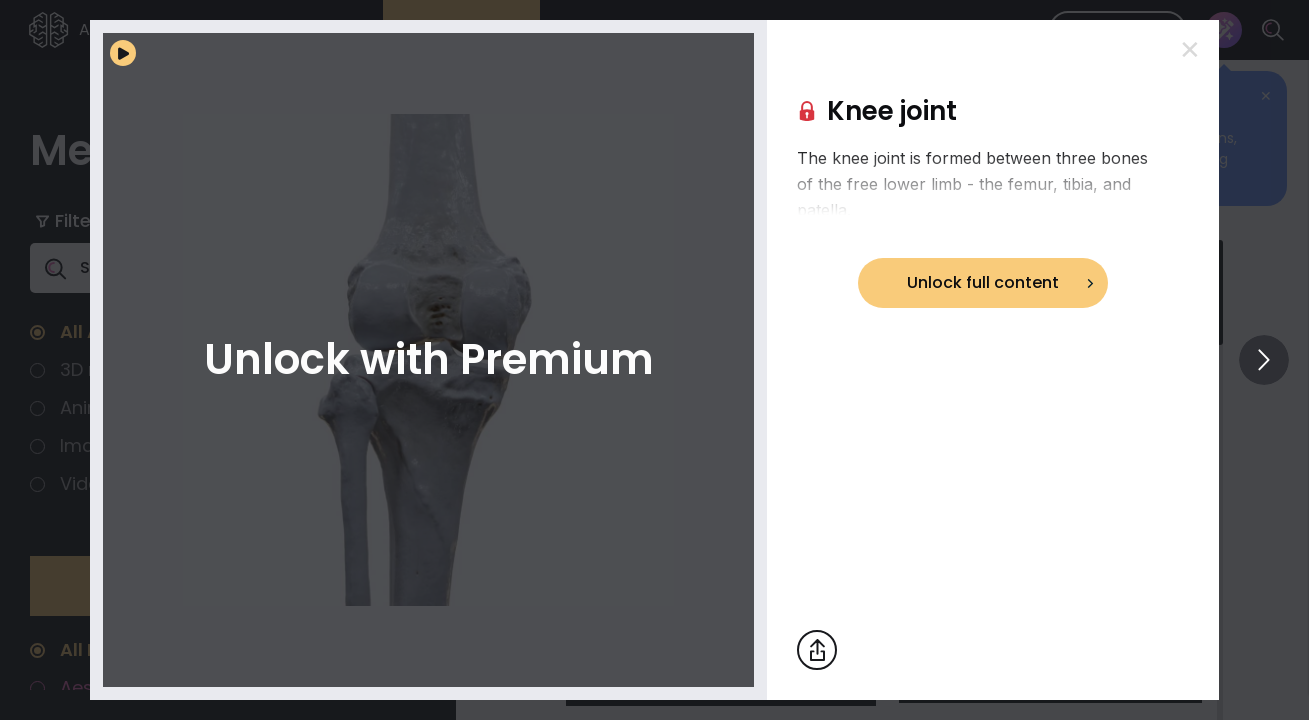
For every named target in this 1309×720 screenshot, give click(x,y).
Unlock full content (983, 282)
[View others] (1264, 360)
